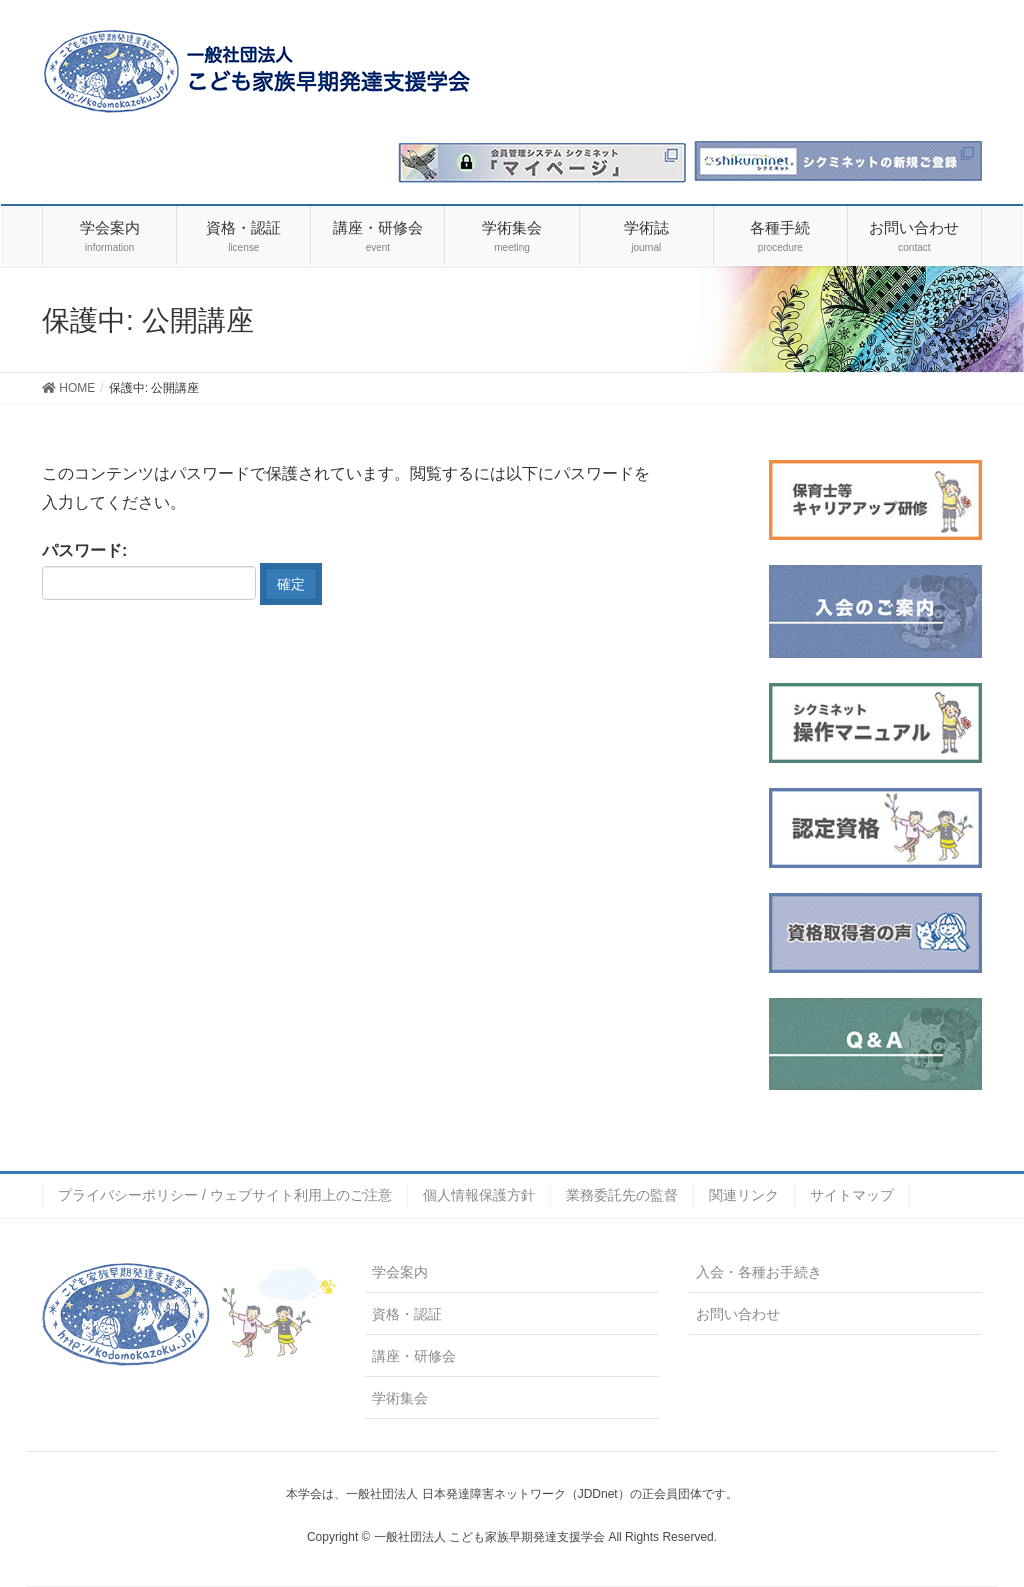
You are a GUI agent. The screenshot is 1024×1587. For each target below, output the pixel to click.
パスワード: (149, 571)
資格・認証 (407, 1314)
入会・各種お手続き (759, 1272)
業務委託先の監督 (622, 1195)
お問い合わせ (738, 1314)
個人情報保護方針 (479, 1195)
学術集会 (400, 1398)
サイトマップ (852, 1195)
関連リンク (744, 1195)
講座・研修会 (414, 1356)
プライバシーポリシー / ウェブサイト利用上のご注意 (225, 1195)
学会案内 (400, 1272)
